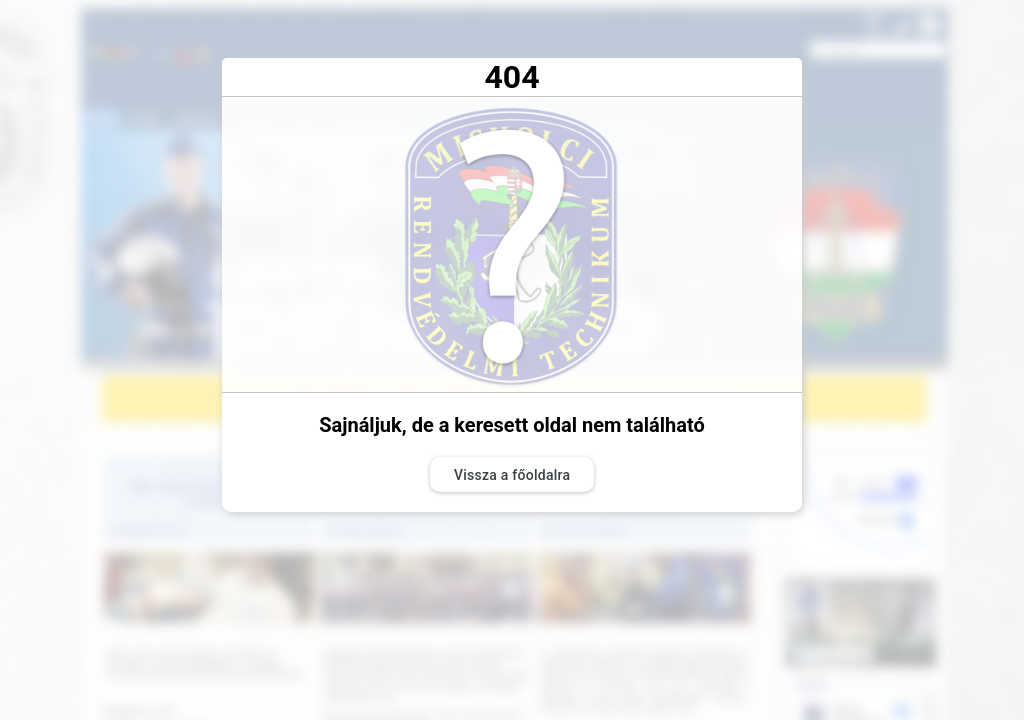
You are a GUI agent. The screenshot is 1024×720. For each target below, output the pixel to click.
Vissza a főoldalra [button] (512, 475)
